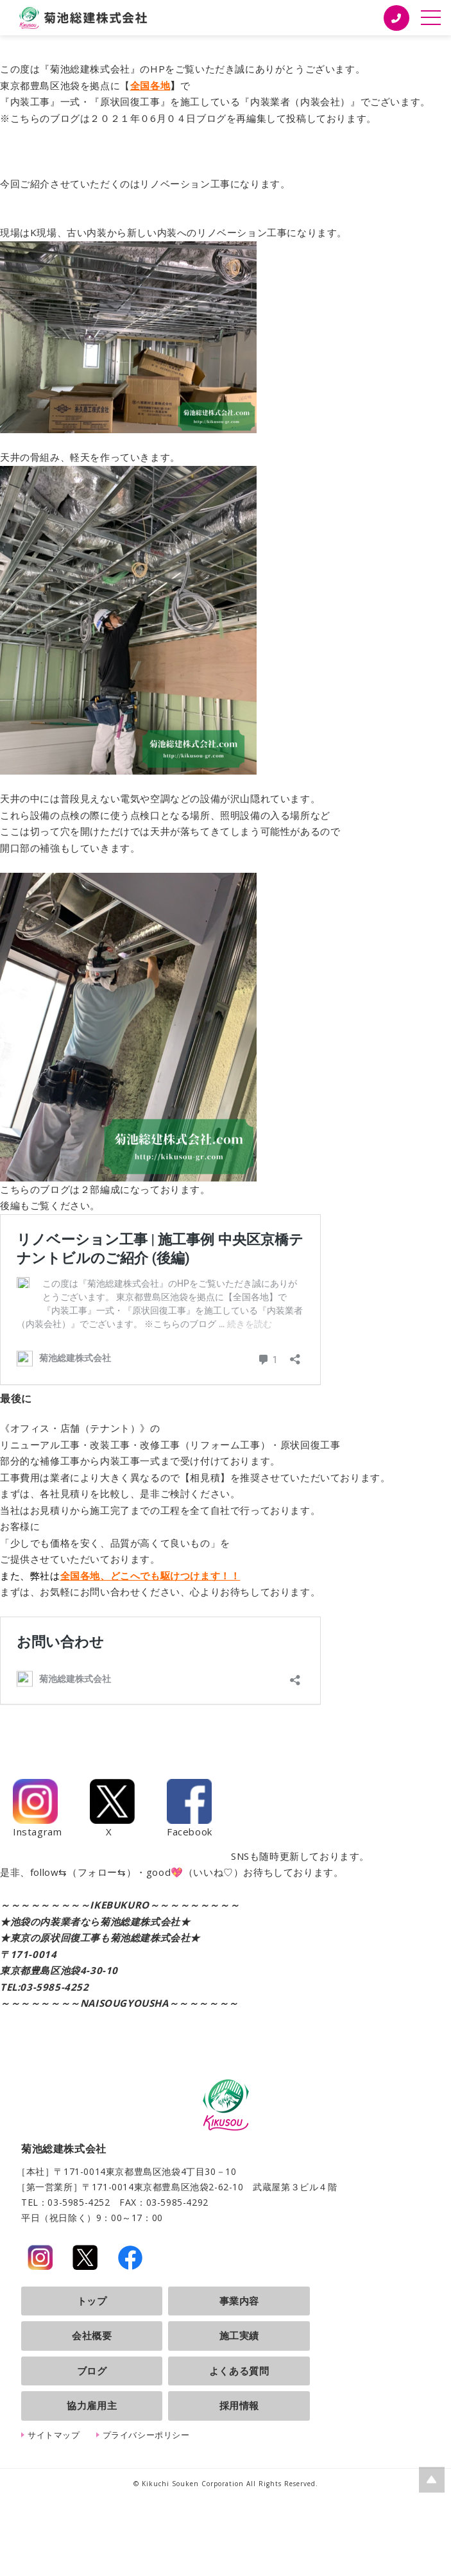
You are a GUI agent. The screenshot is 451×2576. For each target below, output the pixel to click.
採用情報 (239, 2405)
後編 (10, 1205)
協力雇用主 (92, 2405)
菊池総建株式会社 (83, 17)
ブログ (92, 2370)
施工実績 (239, 2335)
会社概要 (92, 2335)
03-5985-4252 (54, 1986)
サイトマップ (54, 2435)
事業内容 (239, 2300)
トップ (92, 2300)
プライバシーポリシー (146, 2435)
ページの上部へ (432, 2480)
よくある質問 (239, 2370)
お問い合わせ (110, 1591)
